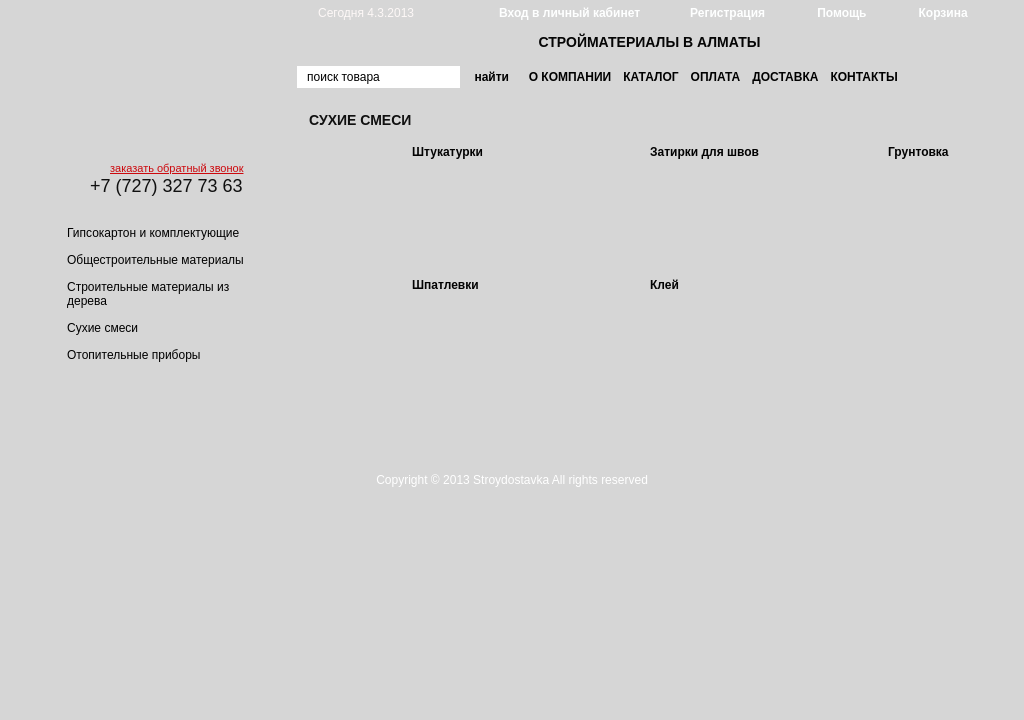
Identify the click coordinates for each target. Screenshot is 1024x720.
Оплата (716, 77)
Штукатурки (447, 152)
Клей (664, 285)
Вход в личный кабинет (569, 13)
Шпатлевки (445, 285)
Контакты (863, 77)
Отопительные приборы (133, 355)
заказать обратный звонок (176, 168)
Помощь (841, 13)
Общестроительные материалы (155, 260)
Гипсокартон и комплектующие (153, 233)
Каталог (650, 77)
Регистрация (727, 13)
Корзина (942, 13)
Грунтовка (918, 152)
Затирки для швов (704, 152)
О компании (570, 77)
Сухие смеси (102, 328)
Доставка (785, 77)
